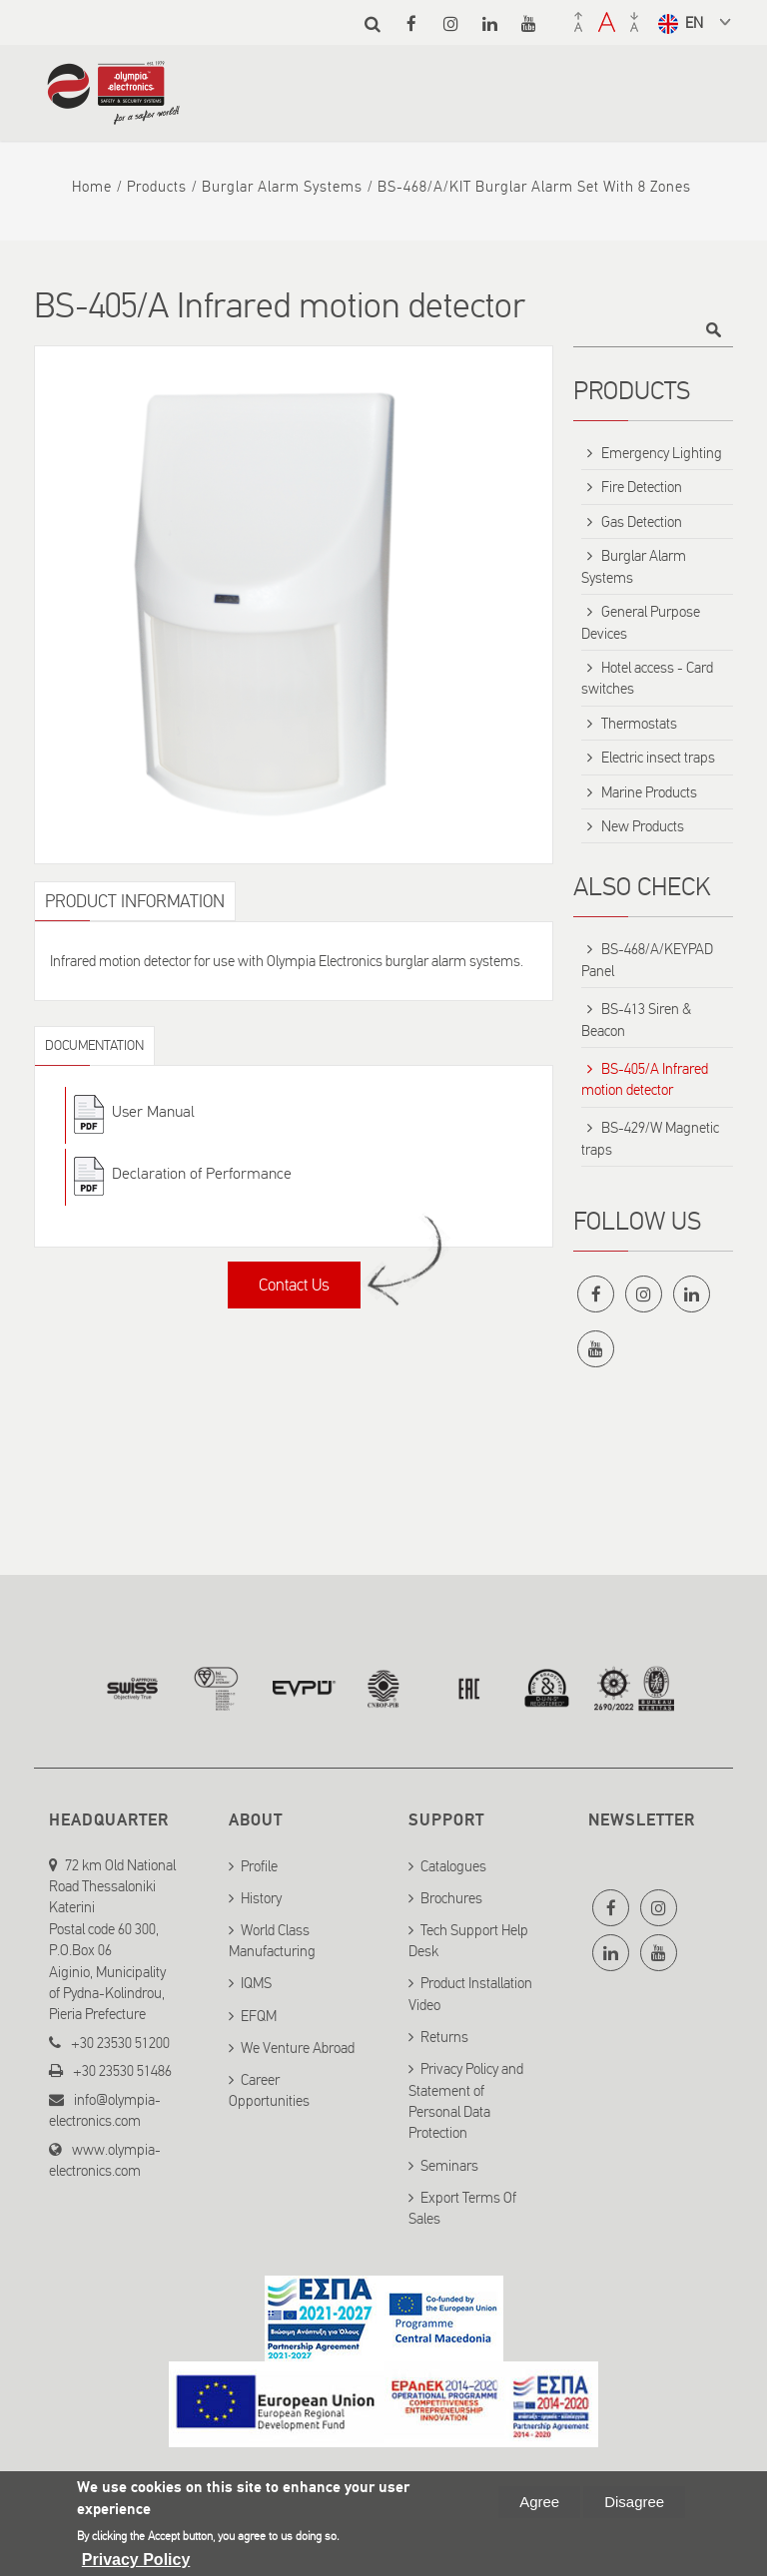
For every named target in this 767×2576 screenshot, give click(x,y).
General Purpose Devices (640, 622)
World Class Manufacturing (272, 1936)
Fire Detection (641, 487)
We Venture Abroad (298, 2044)
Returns (444, 2033)
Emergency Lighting (661, 453)
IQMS (256, 1979)
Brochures (451, 1894)
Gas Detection (641, 522)
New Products (642, 826)
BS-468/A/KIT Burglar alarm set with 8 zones (534, 187)
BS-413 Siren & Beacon (636, 1019)
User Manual (153, 1111)
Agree (539, 2501)
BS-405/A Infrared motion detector (644, 1079)
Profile (259, 1861)
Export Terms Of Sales (462, 2204)
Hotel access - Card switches (647, 678)
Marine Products (649, 792)
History (261, 1894)
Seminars (449, 2162)
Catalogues (453, 1861)
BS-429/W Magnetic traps (650, 1138)
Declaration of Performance (202, 1173)
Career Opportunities (269, 2086)
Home (92, 187)
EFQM (259, 2012)
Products (157, 187)
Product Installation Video (470, 1989)
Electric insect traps (658, 758)
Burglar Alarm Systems (282, 187)
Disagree (634, 2501)
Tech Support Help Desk (468, 1936)
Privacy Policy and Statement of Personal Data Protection (465, 2097)
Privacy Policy (136, 2559)
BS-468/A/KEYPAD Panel (647, 959)
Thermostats (639, 724)
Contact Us (294, 1285)
